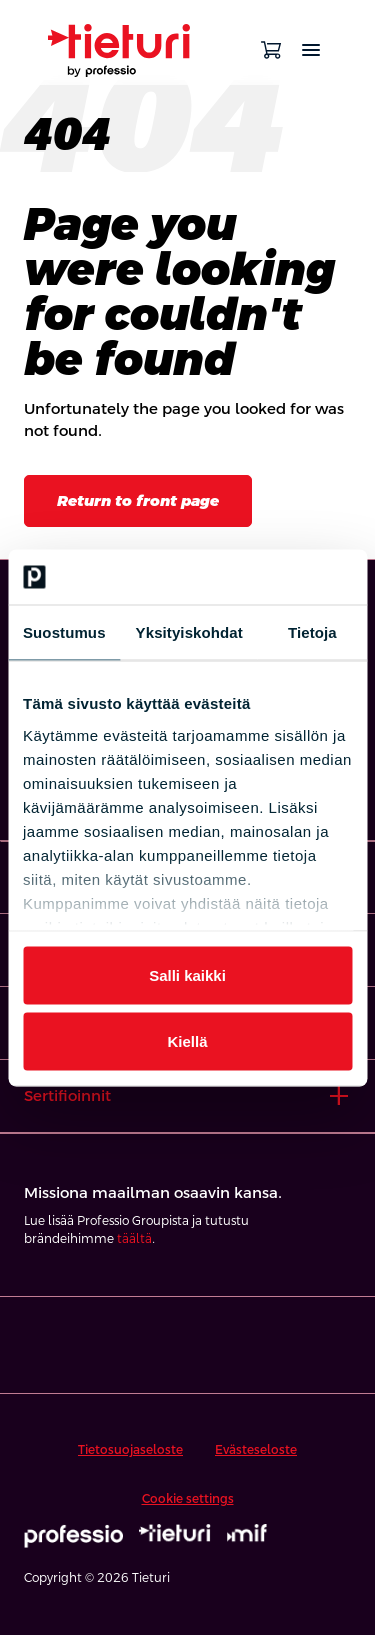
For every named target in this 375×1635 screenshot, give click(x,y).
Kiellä (187, 1040)
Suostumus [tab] (64, 632)
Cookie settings (188, 1499)
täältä (134, 1239)
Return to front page (138, 500)
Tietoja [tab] (312, 632)
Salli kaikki (187, 975)
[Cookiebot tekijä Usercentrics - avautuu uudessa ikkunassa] (267, 577)
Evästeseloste (256, 1450)
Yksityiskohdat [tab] (189, 632)
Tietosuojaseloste (130, 1450)
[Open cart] (271, 50)
